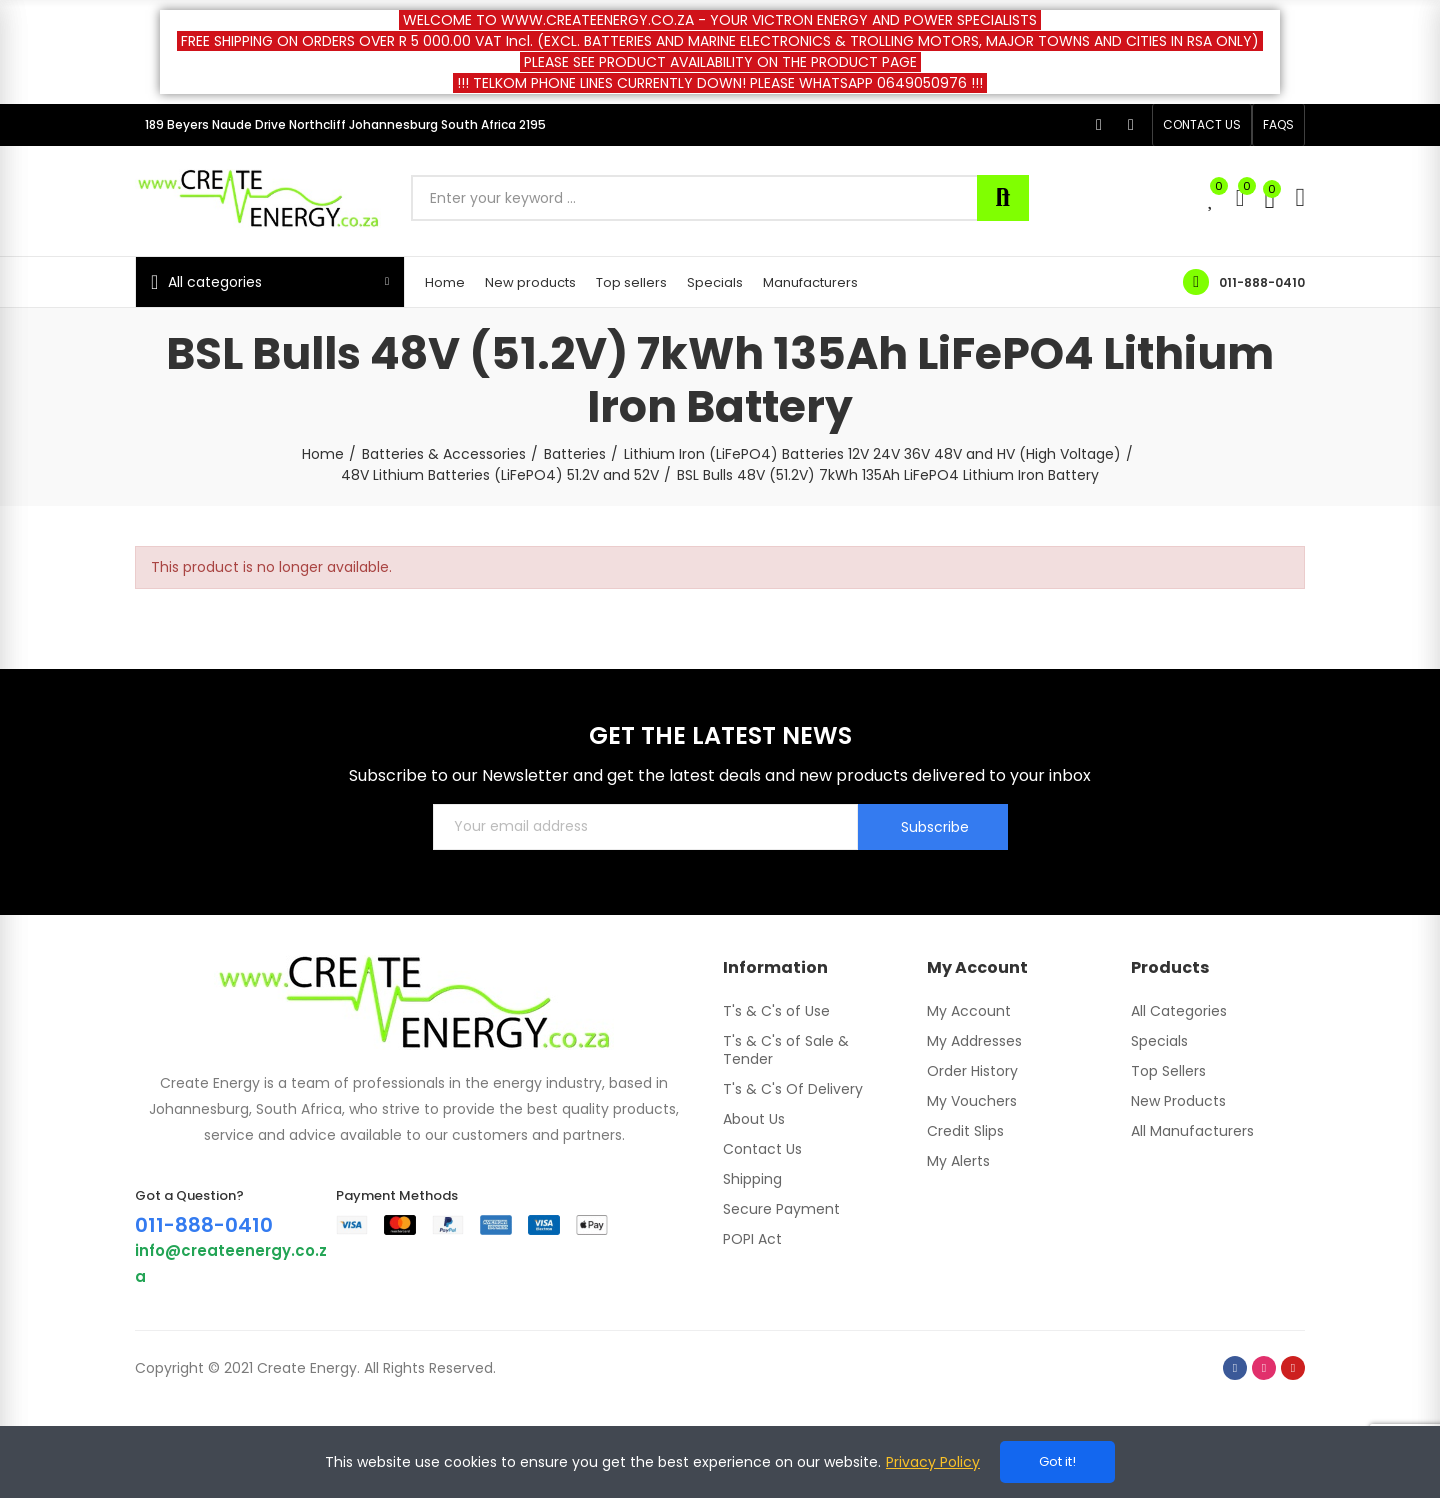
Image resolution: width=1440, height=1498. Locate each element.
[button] (1202, 125)
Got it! (1057, 1461)
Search (1003, 198)
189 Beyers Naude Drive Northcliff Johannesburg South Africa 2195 (345, 124)
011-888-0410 (1262, 282)
